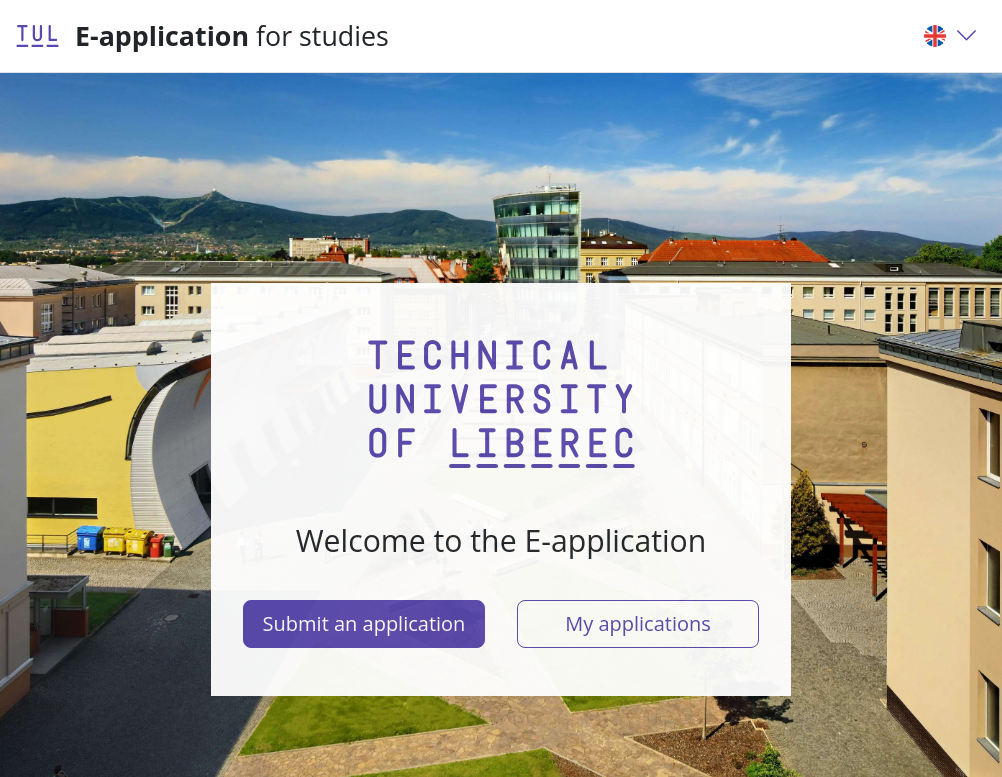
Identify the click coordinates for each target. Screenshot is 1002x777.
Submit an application (364, 623)
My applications (638, 623)
